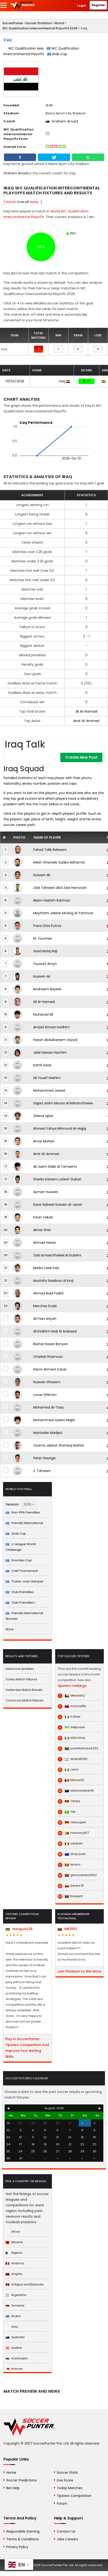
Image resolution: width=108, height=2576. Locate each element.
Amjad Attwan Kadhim (51, 1027)
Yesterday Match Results (24, 1690)
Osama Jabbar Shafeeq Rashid (58, 1445)
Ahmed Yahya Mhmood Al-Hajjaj (59, 1128)
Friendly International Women (24, 1616)
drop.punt (71, 1854)
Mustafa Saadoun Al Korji (53, 1280)
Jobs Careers (67, 2539)
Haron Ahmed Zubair (50, 1369)
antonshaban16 (76, 1790)
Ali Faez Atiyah (44, 1318)
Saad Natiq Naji (45, 951)
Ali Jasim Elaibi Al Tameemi (55, 1166)
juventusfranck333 (78, 1748)
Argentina (16, 2295)
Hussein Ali (41, 875)
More (10, 1629)
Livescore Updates (20, 1668)
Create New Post (81, 757)
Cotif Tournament (22, 1571)
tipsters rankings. (72, 1685)
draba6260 (72, 1759)
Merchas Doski (45, 1306)
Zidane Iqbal (43, 1115)
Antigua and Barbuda (25, 2284)
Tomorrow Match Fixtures (24, 1700)
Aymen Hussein (45, 1192)
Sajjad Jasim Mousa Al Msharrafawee (63, 1103)
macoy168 (72, 1706)
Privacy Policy (17, 2547)
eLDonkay (71, 1737)
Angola (14, 2274)
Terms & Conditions (22, 2539)
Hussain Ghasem (47, 1382)
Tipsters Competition (74, 2495)
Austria (14, 2348)
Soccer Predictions (21, 2480)
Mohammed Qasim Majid (54, 1420)
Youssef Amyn (45, 963)
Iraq (64, 381)
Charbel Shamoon (48, 1356)
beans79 (71, 1885)
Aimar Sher (42, 1230)
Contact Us (66, 2531)
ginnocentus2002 (77, 1875)
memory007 (73, 1833)
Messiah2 (71, 1695)
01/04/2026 (15, 381)
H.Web (69, 1716)
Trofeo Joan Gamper (24, 1581)
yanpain (70, 1843)
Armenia (15, 2305)
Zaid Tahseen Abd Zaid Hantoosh (60, 887)
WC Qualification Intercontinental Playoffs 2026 (39, 28)
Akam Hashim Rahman (51, 900)
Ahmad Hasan (44, 1242)
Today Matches (69, 2488)
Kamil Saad (42, 1065)
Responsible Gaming (23, 2531)
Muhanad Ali (43, 1014)
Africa (13, 2231)
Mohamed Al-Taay (48, 1407)
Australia (15, 2337)
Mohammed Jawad (49, 1090)
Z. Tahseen (42, 1470)
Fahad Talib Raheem (50, 849)
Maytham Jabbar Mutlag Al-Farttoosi (63, 913)
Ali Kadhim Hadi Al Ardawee (55, 1331)
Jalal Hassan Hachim (50, 1052)
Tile (67, 1811)
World (59, 23)
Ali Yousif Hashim (47, 1077)
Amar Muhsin (43, 1141)
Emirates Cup (19, 1560)
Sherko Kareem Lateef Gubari (57, 1179)
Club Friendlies (20, 1592)
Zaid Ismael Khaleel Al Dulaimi (57, 1255)
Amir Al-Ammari (86, 720)
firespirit (70, 1896)
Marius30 (71, 1780)
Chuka (69, 1801)
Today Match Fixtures (21, 1679)
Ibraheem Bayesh (47, 989)
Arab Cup (57, 54)
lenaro (69, 1864)
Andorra (15, 2263)
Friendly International (24, 1523)
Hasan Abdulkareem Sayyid (55, 1039)
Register (98, 5)
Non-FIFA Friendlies (23, 1512)
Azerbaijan (17, 2358)
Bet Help (13, 2488)
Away (34, 202)
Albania (14, 2242)
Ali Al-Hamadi (86, 711)
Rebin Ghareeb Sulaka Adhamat (59, 862)
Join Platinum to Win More (79, 1971)
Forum (62, 2503)
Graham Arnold (62, 121)
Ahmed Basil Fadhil (48, 1293)
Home (11, 202)
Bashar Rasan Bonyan (50, 1344)
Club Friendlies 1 (20, 1602)
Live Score (65, 2480)
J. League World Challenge (21, 1547)
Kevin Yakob (43, 1217)
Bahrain (14, 2369)
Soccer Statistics (39, 23)
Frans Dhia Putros (47, 925)
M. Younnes (42, 938)
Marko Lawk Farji (46, 1268)
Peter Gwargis (44, 1458)
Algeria (14, 2252)
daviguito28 (19, 1929)
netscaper (72, 1822)
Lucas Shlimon (45, 1394)
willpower (71, 1727)
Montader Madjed (47, 1432)
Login (81, 5)
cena (68, 1769)
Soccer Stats (67, 2472)
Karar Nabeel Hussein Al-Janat (57, 1204)
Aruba (13, 2316)
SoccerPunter (12, 23)
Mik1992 (67, 1929)
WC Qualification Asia (23, 48)
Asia (12, 2326)
